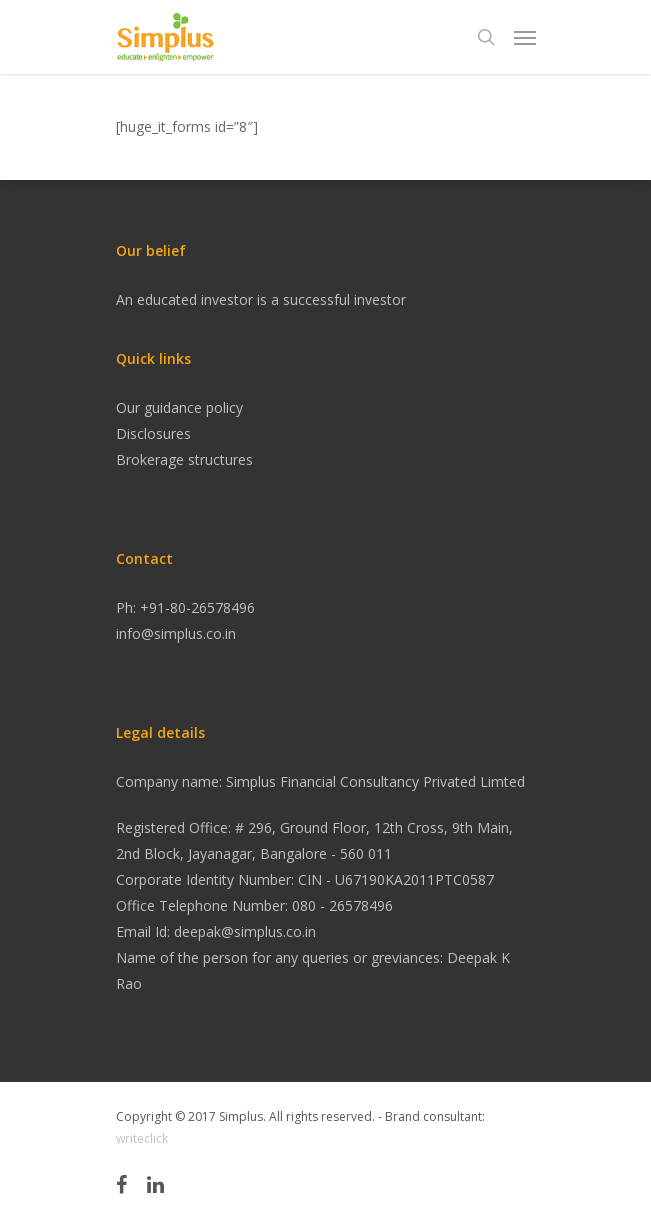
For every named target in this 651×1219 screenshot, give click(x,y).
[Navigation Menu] (525, 37)
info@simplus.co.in (176, 633)
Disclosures (153, 433)
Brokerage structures (184, 459)
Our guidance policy (179, 407)
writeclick (142, 1138)
